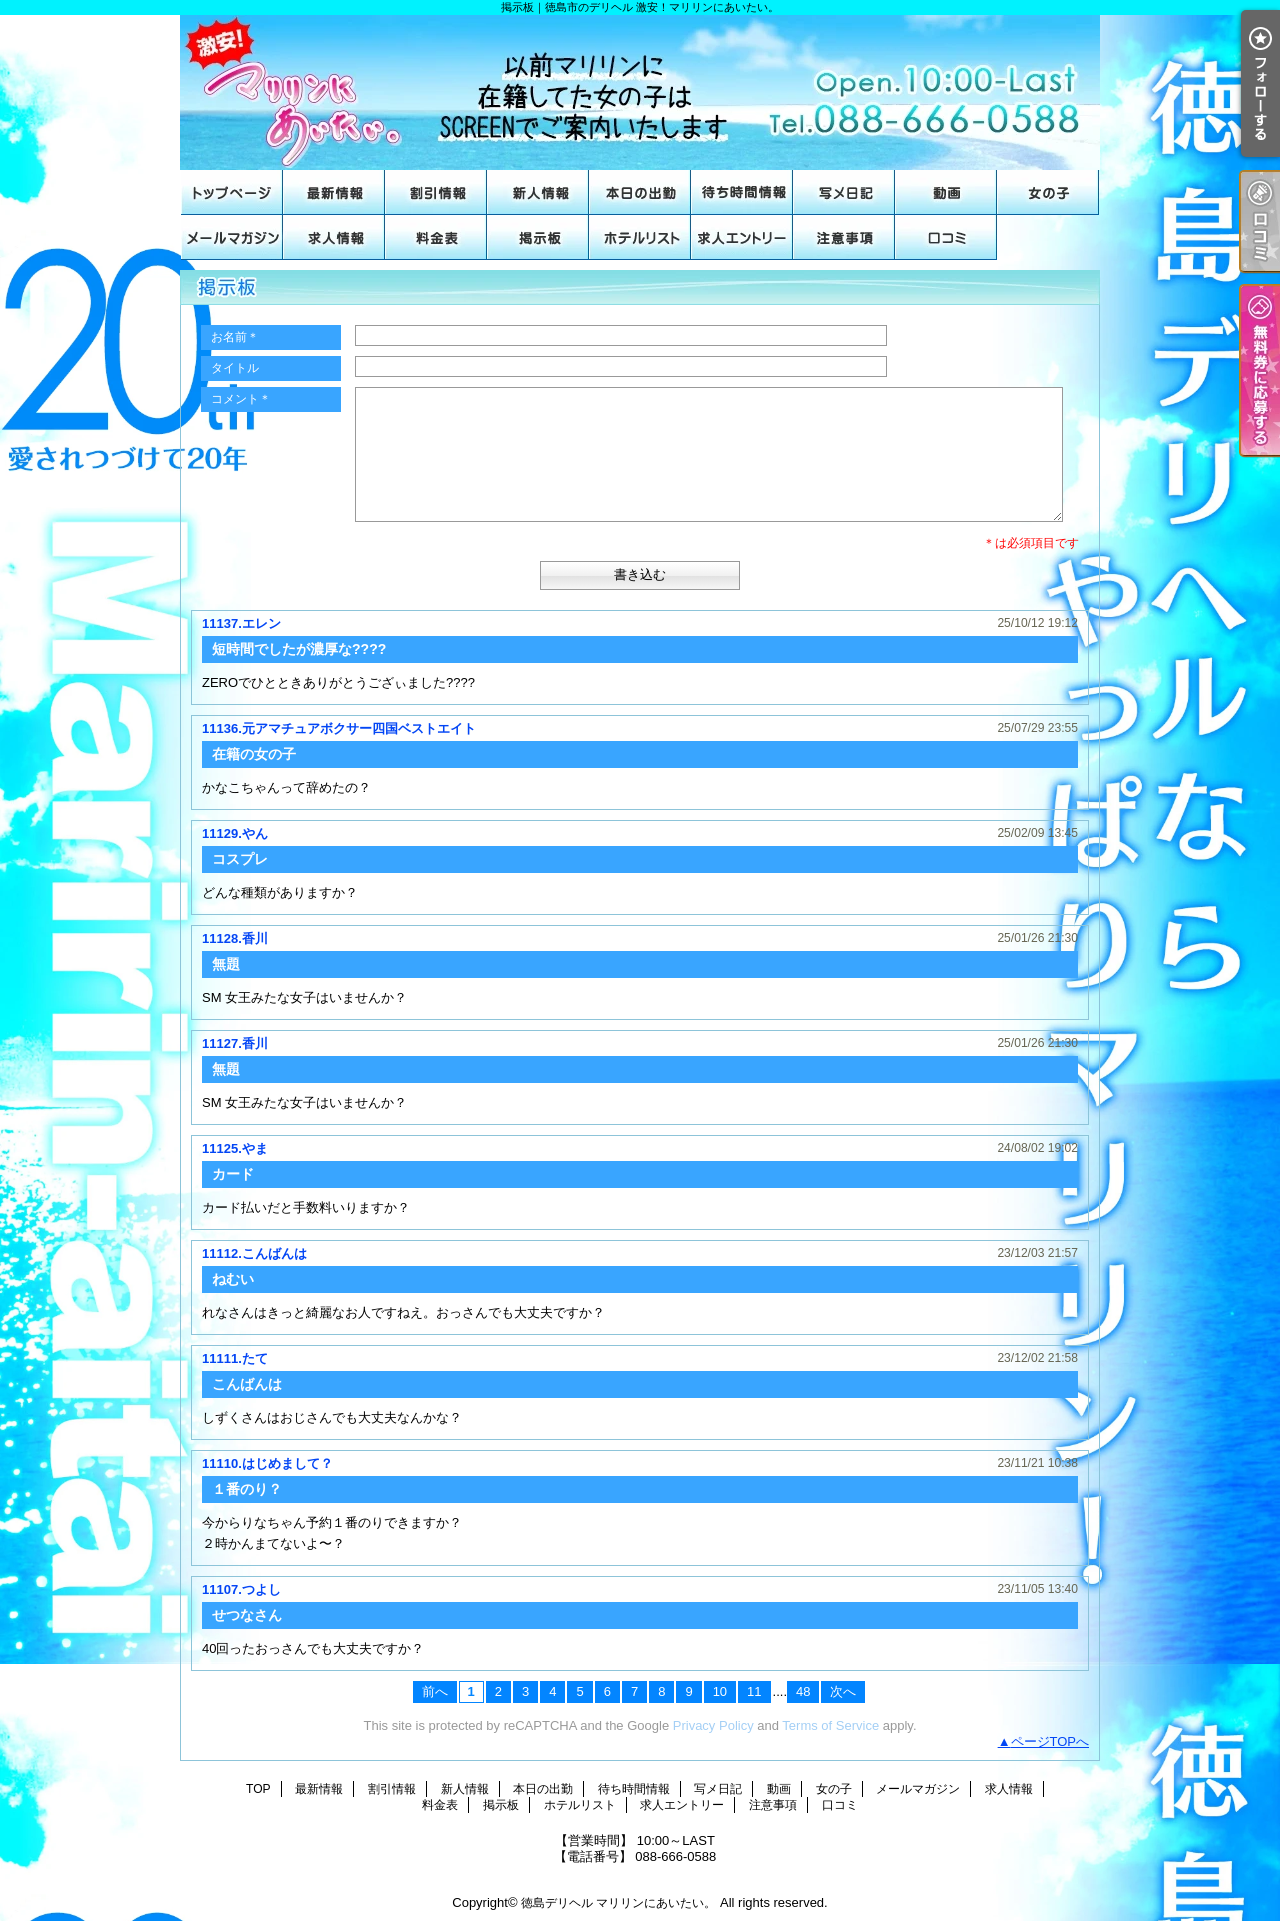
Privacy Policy (713, 1725)
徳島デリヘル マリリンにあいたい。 (618, 1903)
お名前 (235, 337)
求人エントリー (742, 237)
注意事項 (844, 237)
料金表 (436, 237)
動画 (946, 192)
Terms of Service (830, 1725)
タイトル (235, 368)
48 (803, 1691)
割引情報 (436, 192)
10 (720, 1691)
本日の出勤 (640, 192)
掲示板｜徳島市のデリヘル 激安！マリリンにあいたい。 (640, 92)
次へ (843, 1691)
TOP (232, 192)
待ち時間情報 (742, 192)
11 (754, 1691)
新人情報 (538, 192)
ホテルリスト (640, 237)
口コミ (946, 237)
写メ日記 (844, 192)
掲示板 (538, 237)
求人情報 (334, 237)
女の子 (1048, 192)
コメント (241, 399)
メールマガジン (232, 237)
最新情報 (334, 192)
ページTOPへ (1050, 1741)
